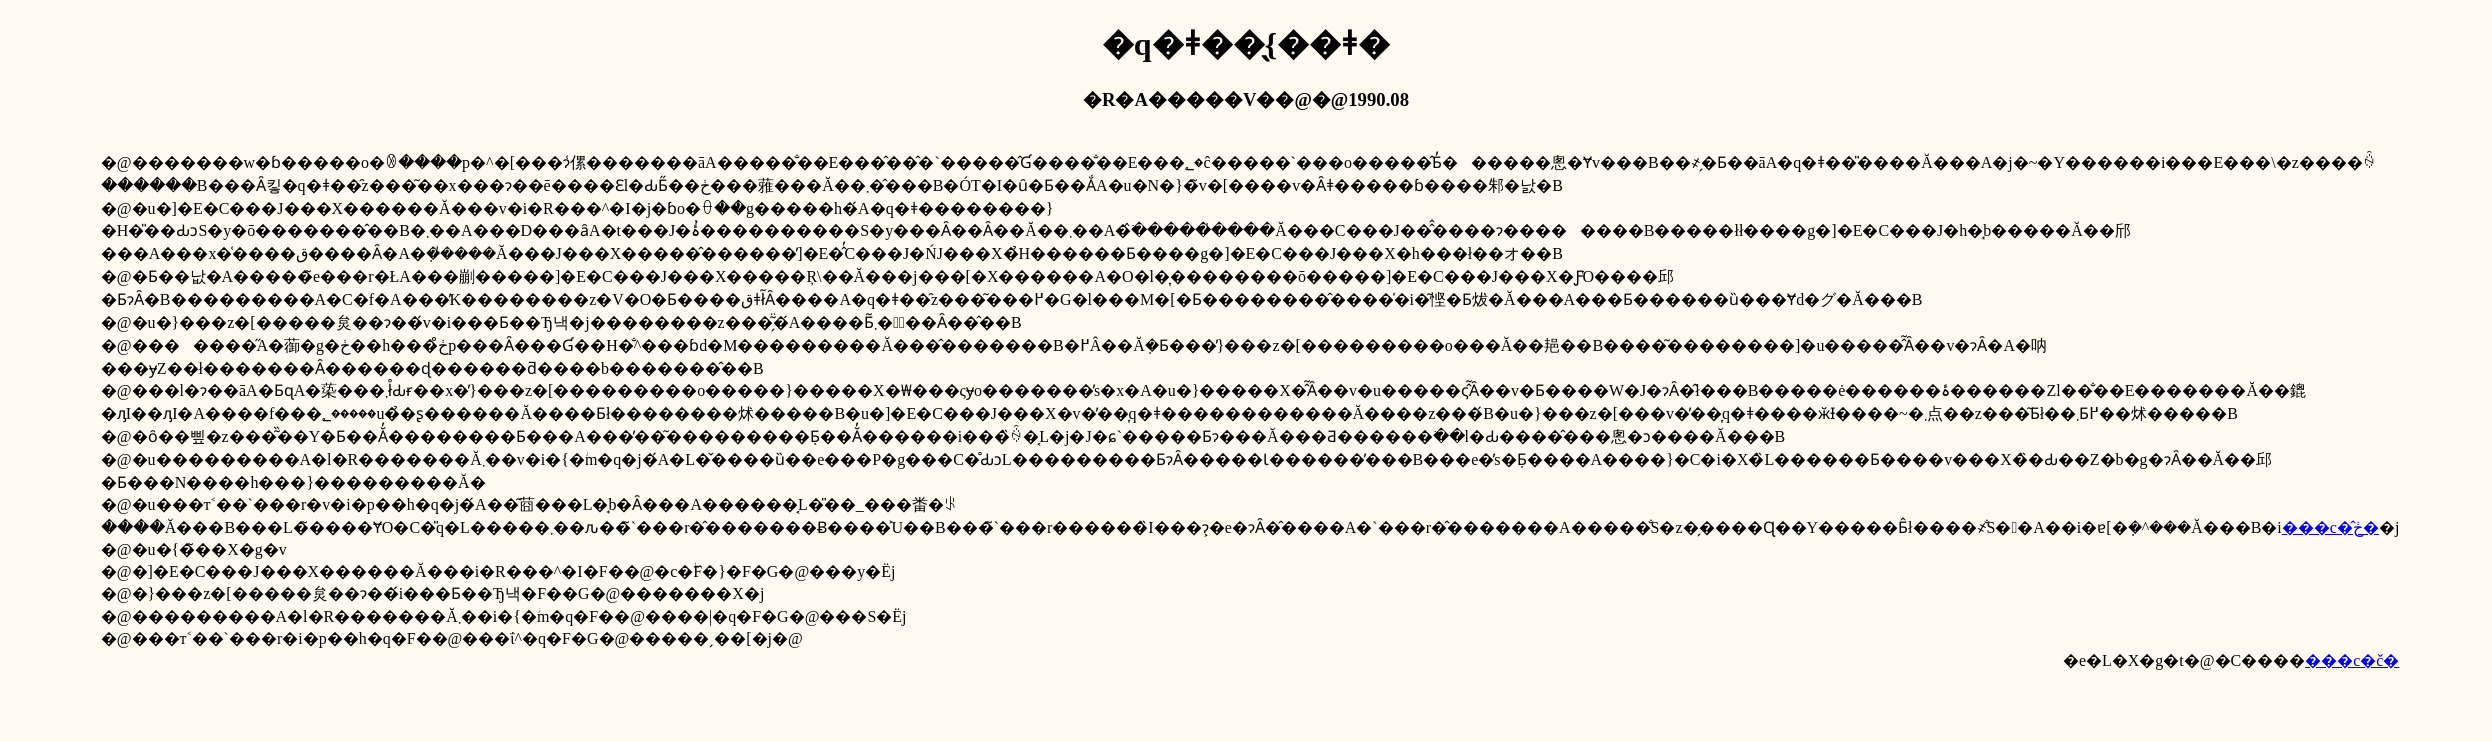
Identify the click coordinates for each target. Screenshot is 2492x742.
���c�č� (2352, 660)
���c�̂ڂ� (2330, 527)
